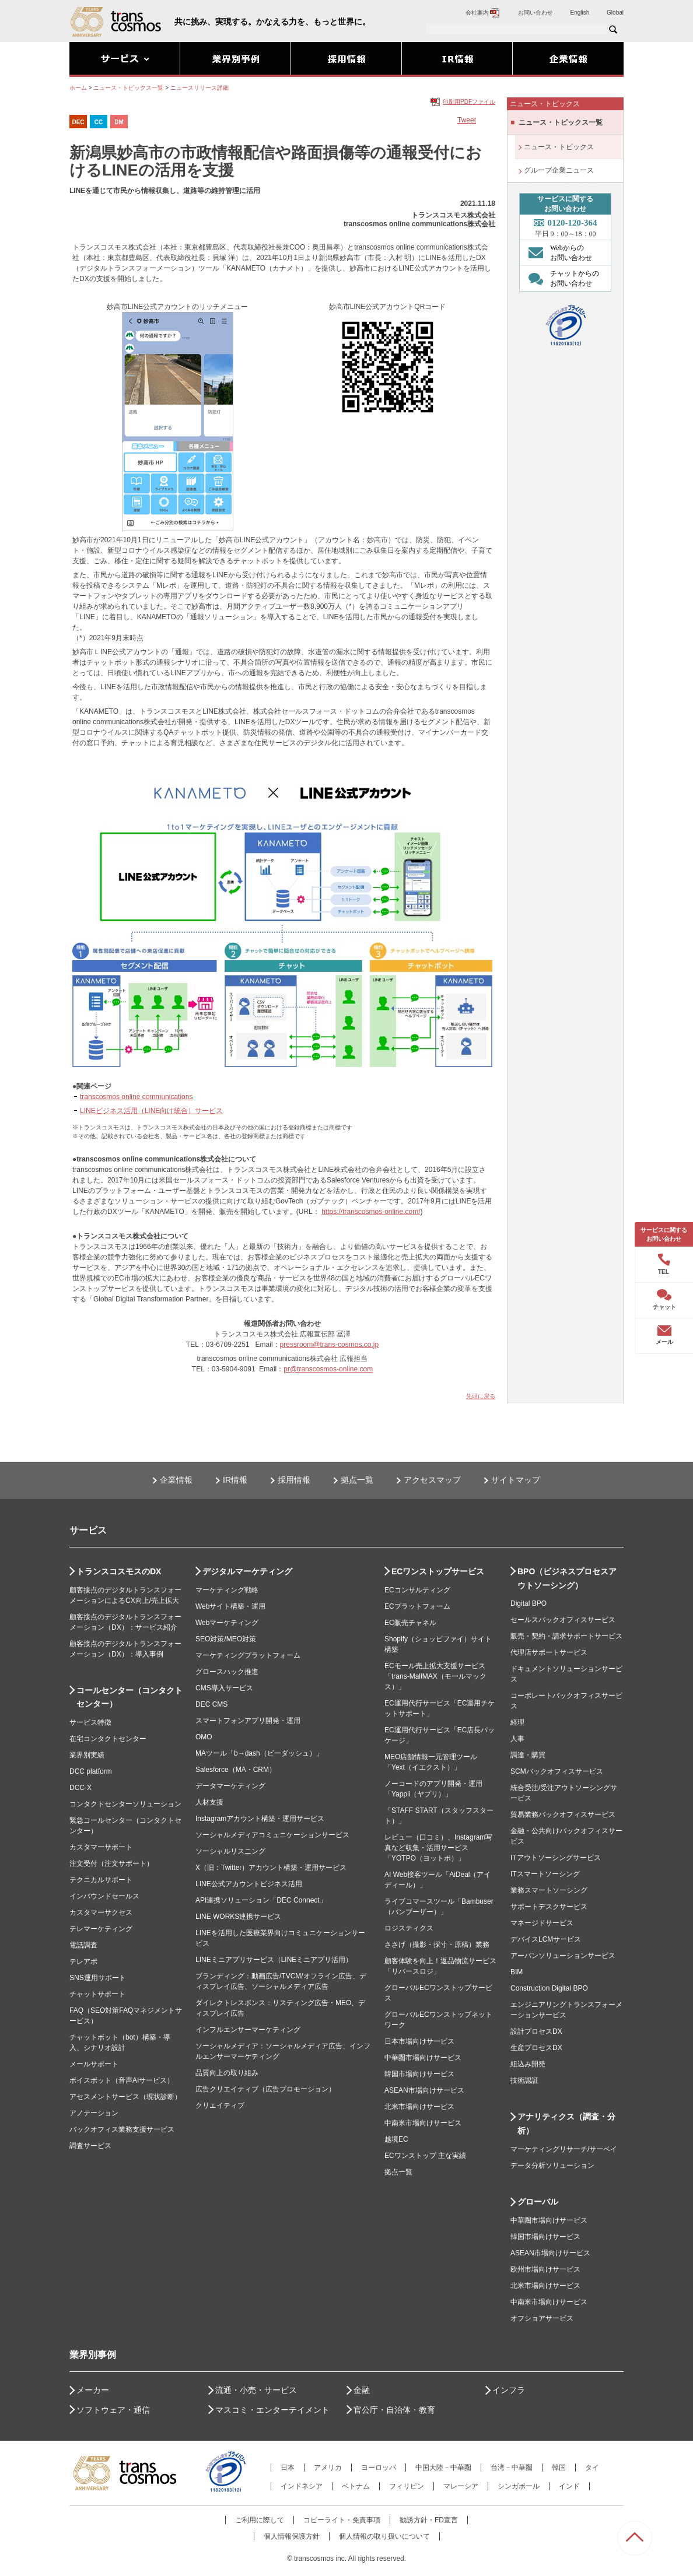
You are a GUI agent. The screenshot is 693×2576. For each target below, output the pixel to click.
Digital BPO (528, 1603)
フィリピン (406, 2486)
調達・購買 (527, 1755)
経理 (517, 1722)
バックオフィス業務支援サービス (121, 2129)
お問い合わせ (535, 12)
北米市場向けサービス (419, 2107)
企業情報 (176, 1479)
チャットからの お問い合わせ (561, 278)
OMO (203, 1737)
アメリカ (328, 2467)
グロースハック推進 (226, 1672)
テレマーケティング (100, 1929)
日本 (288, 2467)
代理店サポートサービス (548, 1652)
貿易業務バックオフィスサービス (562, 1814)
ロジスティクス (408, 1928)
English (580, 12)
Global (615, 12)
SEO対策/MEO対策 (225, 1639)
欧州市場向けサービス (545, 2269)
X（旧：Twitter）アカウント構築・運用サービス (270, 1867)
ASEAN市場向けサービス (424, 2090)
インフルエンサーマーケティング (247, 2030)
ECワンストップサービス (437, 1571)
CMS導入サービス (224, 1688)
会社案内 (483, 12)
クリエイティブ (219, 2105)
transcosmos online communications (136, 1097)
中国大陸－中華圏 (443, 2467)
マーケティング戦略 (226, 1590)
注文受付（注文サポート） (111, 1863)
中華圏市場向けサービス (422, 2058)
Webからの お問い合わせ (557, 252)
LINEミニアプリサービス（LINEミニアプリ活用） (273, 1960)
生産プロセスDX (536, 2048)
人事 (517, 1739)
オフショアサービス (541, 2318)
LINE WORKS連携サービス (238, 1916)
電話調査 (83, 1945)
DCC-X (80, 1788)
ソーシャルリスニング (230, 1851)
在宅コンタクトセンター (107, 1739)
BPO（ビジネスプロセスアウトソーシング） (567, 1578)
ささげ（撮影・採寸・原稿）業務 (436, 1944)
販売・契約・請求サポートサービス (566, 1636)
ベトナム (356, 2486)
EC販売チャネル (410, 1623)
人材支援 (209, 1802)
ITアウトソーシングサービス (555, 1858)
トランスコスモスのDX (118, 1571)
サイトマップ (515, 1479)
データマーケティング (230, 1786)
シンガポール (519, 2486)
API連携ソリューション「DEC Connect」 (261, 1900)
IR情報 (235, 1479)
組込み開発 (527, 2064)
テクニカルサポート (100, 1880)
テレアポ (83, 1961)
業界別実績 (86, 1755)
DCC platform (90, 1771)
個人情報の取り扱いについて (384, 2536)
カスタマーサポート (100, 1847)
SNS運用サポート (97, 1978)
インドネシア (302, 2486)
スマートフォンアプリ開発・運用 (247, 1721)
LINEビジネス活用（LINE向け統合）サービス (151, 1111)
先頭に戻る (480, 1396)
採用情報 (294, 1479)
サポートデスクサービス (548, 1907)
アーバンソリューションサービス (562, 1956)
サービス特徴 (90, 1722)
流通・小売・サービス (256, 2390)
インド (569, 2486)
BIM (516, 1972)
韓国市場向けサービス (419, 2074)
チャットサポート (97, 1994)
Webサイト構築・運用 (230, 1606)
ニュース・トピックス (559, 147)
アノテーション (93, 2113)
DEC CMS (211, 1704)
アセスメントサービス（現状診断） (125, 2097)
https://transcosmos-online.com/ (370, 1212)
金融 (362, 2390)
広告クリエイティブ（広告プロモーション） (265, 2089)
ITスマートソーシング (545, 1874)
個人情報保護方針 (292, 2536)
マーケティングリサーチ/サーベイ (563, 2149)
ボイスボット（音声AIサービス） (121, 2080)
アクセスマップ (432, 1479)
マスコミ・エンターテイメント (272, 2409)
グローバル (537, 2201)
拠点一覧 (357, 1479)
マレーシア (460, 2486)
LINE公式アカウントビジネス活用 (248, 1884)
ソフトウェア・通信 (113, 2409)
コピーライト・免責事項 (341, 2520)
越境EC (396, 2139)
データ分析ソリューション (552, 2165)
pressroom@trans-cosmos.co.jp (329, 1344)
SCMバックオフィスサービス (556, 1771)
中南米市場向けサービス (422, 2123)
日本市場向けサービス (419, 2041)
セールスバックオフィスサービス (562, 1620)
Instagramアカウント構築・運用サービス (259, 1819)
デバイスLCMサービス (545, 1939)
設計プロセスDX (536, 2031)
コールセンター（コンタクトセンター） (129, 1697)
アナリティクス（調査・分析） (566, 2123)
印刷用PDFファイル (469, 102)
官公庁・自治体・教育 (394, 2409)
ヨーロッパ (378, 2467)
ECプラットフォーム (417, 1606)
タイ (592, 2467)
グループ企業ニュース (559, 170)
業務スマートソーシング (548, 1890)
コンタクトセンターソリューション (125, 1804)
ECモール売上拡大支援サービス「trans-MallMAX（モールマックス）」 (435, 1676)
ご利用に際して (259, 2520)
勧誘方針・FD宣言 (429, 2520)
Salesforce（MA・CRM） (235, 1770)
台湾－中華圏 (512, 2467)
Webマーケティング (226, 1623)
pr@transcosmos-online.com (328, 1369)
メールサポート (93, 2064)
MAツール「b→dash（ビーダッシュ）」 (259, 1753)
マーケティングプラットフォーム (247, 1655)
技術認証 (524, 2080)
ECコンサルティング (417, 1590)
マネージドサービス (541, 1923)
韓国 (559, 2467)
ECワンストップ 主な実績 (425, 2156)
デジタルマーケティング (247, 1571)
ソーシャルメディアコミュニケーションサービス (272, 1835)
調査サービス (90, 2146)
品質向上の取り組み (226, 2073)
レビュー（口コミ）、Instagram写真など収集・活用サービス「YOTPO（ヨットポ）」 (438, 1847)
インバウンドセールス (104, 1896)
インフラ (508, 2390)
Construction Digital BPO (549, 1988)
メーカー (92, 2390)
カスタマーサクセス (100, 1912)
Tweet (466, 120)
